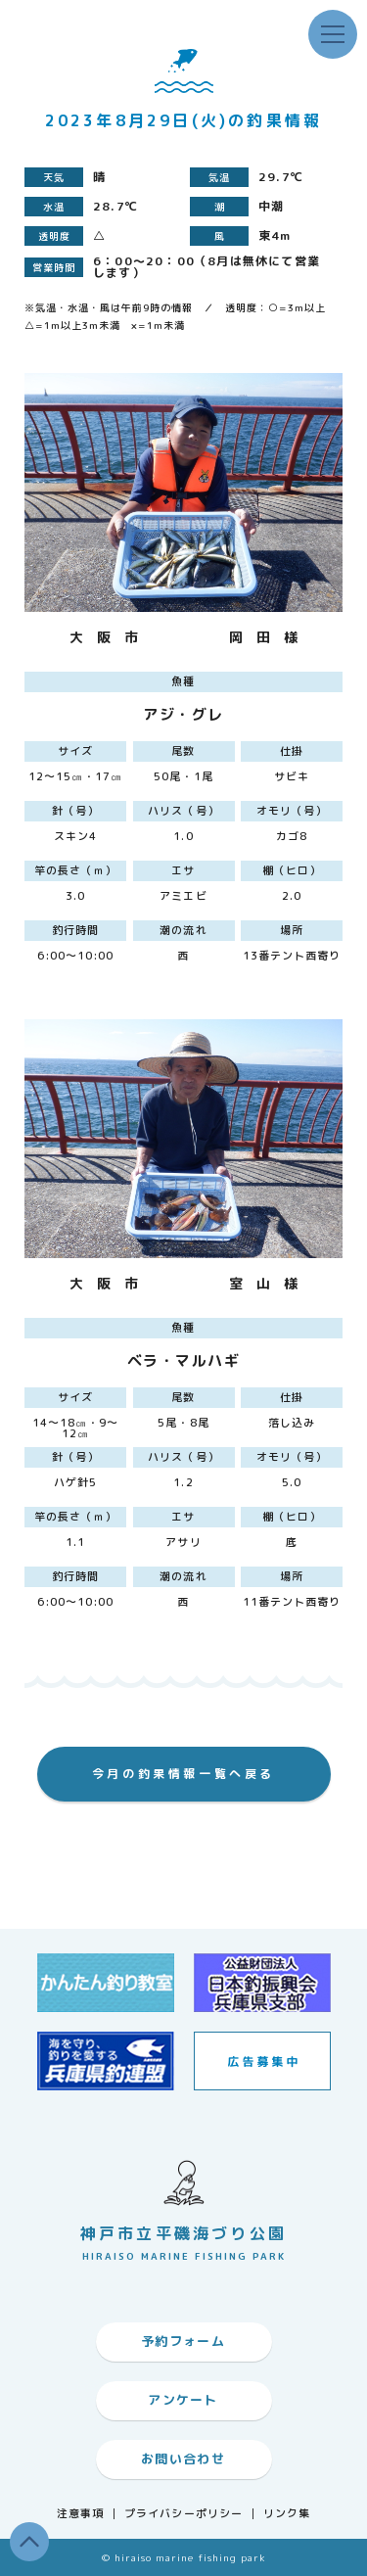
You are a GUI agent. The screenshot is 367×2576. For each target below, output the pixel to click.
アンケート (183, 2400)
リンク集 (286, 2513)
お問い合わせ (183, 2458)
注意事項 (80, 2513)
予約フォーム (183, 2341)
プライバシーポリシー (183, 2513)
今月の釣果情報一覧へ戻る (183, 1773)
